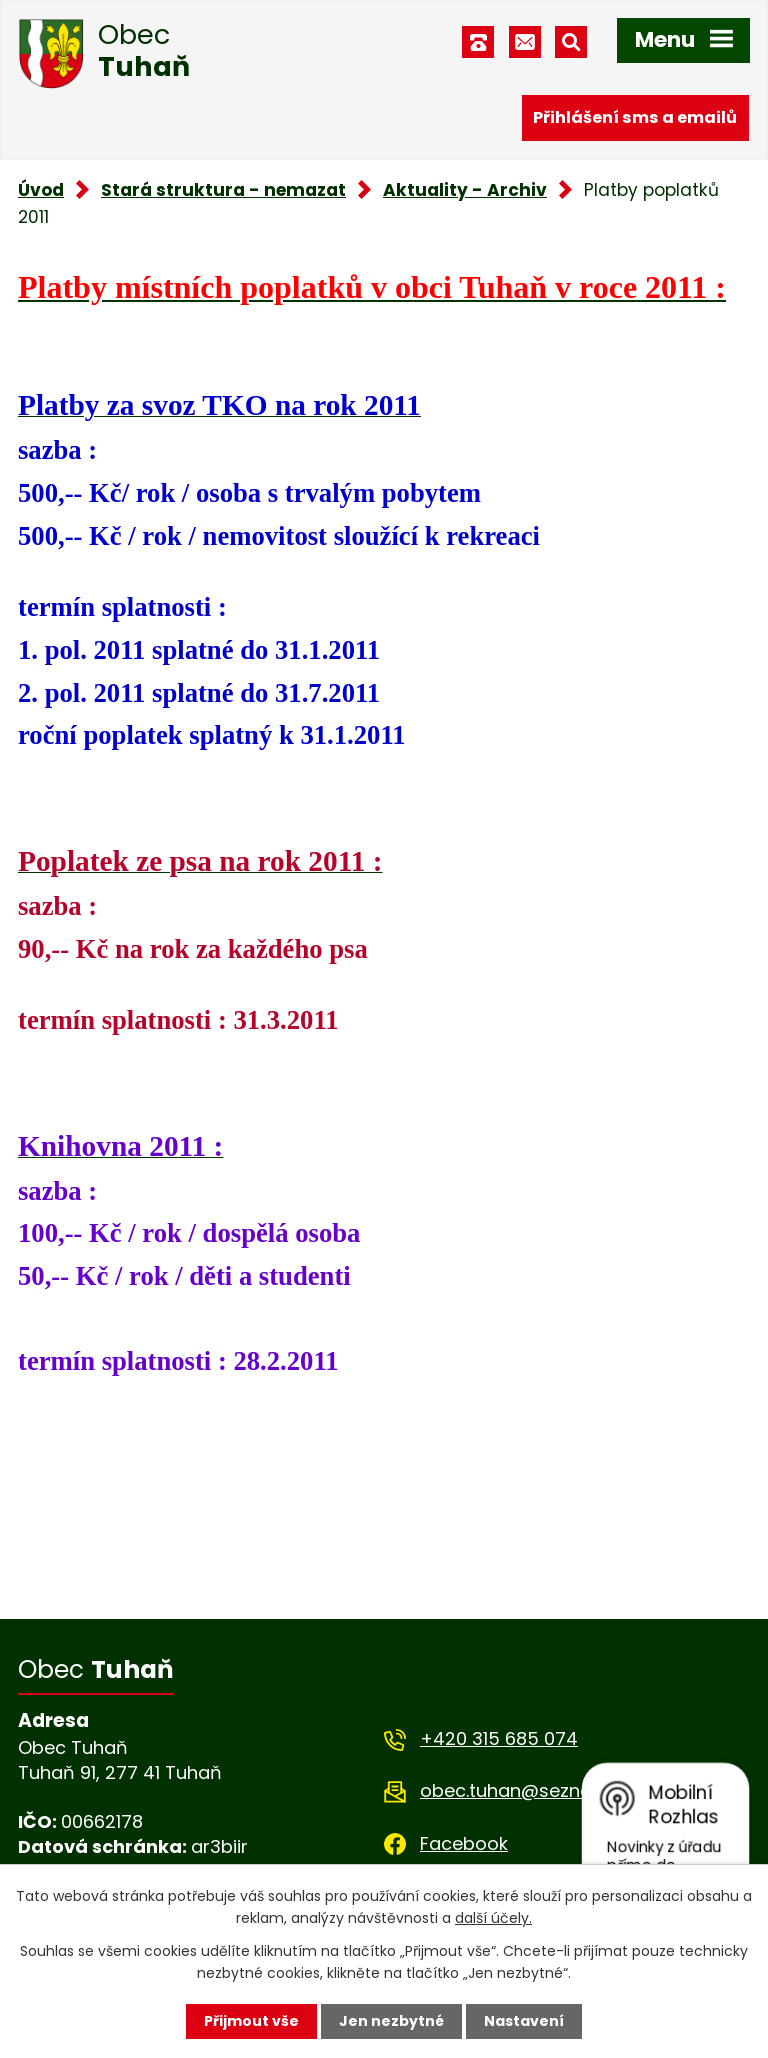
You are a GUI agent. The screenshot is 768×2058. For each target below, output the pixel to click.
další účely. (493, 1918)
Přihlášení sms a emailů (635, 117)
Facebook (464, 1843)
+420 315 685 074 (499, 1738)
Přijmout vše (251, 2021)
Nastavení (524, 2021)
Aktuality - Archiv (465, 190)
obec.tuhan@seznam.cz (526, 1790)
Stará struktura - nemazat (223, 190)
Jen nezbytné (391, 2021)
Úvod (41, 190)
